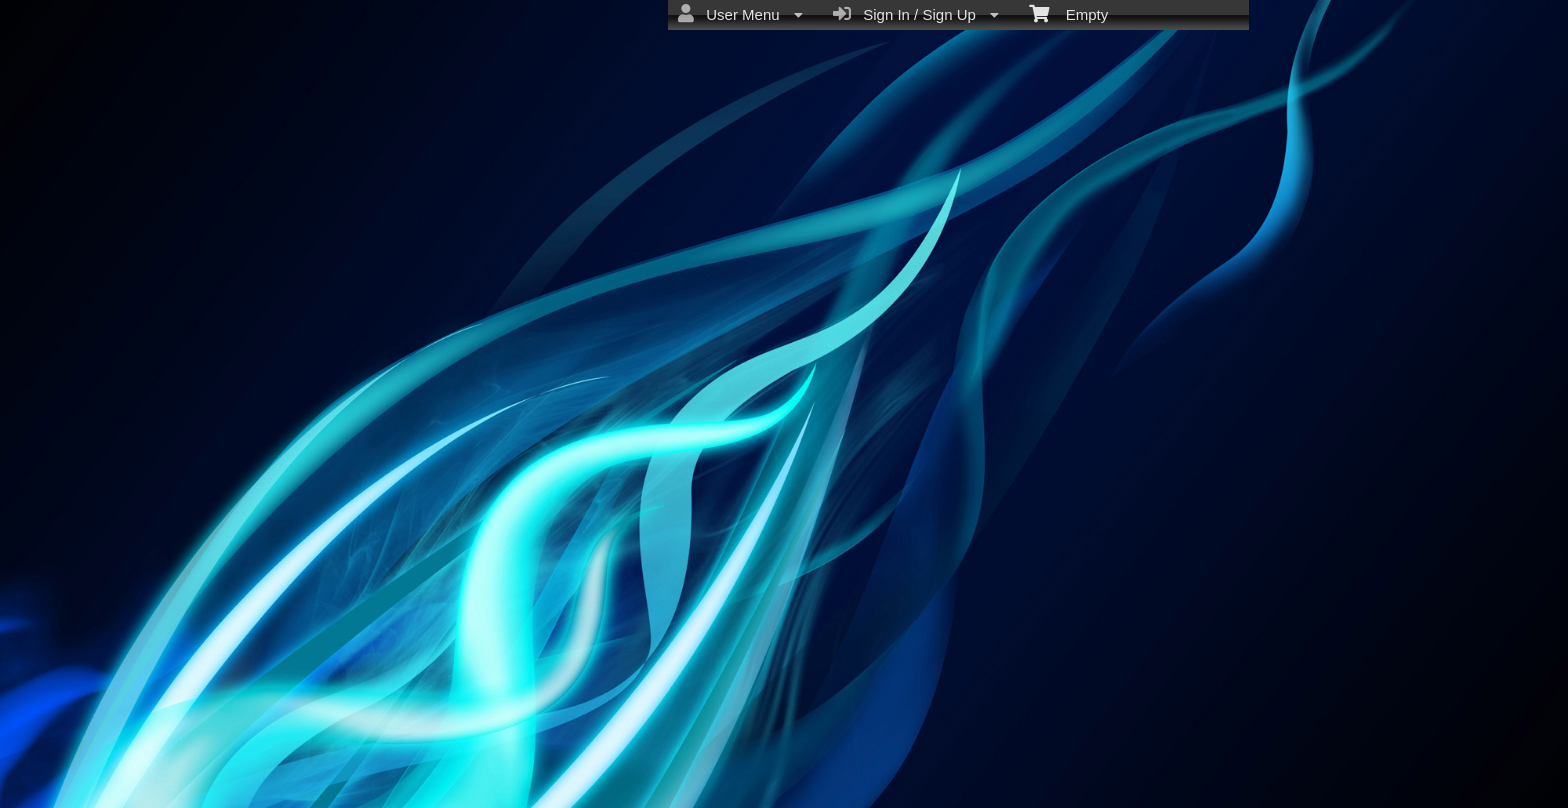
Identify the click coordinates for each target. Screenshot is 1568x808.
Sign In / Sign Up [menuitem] (916, 14)
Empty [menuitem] (1068, 13)
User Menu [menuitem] (740, 14)
